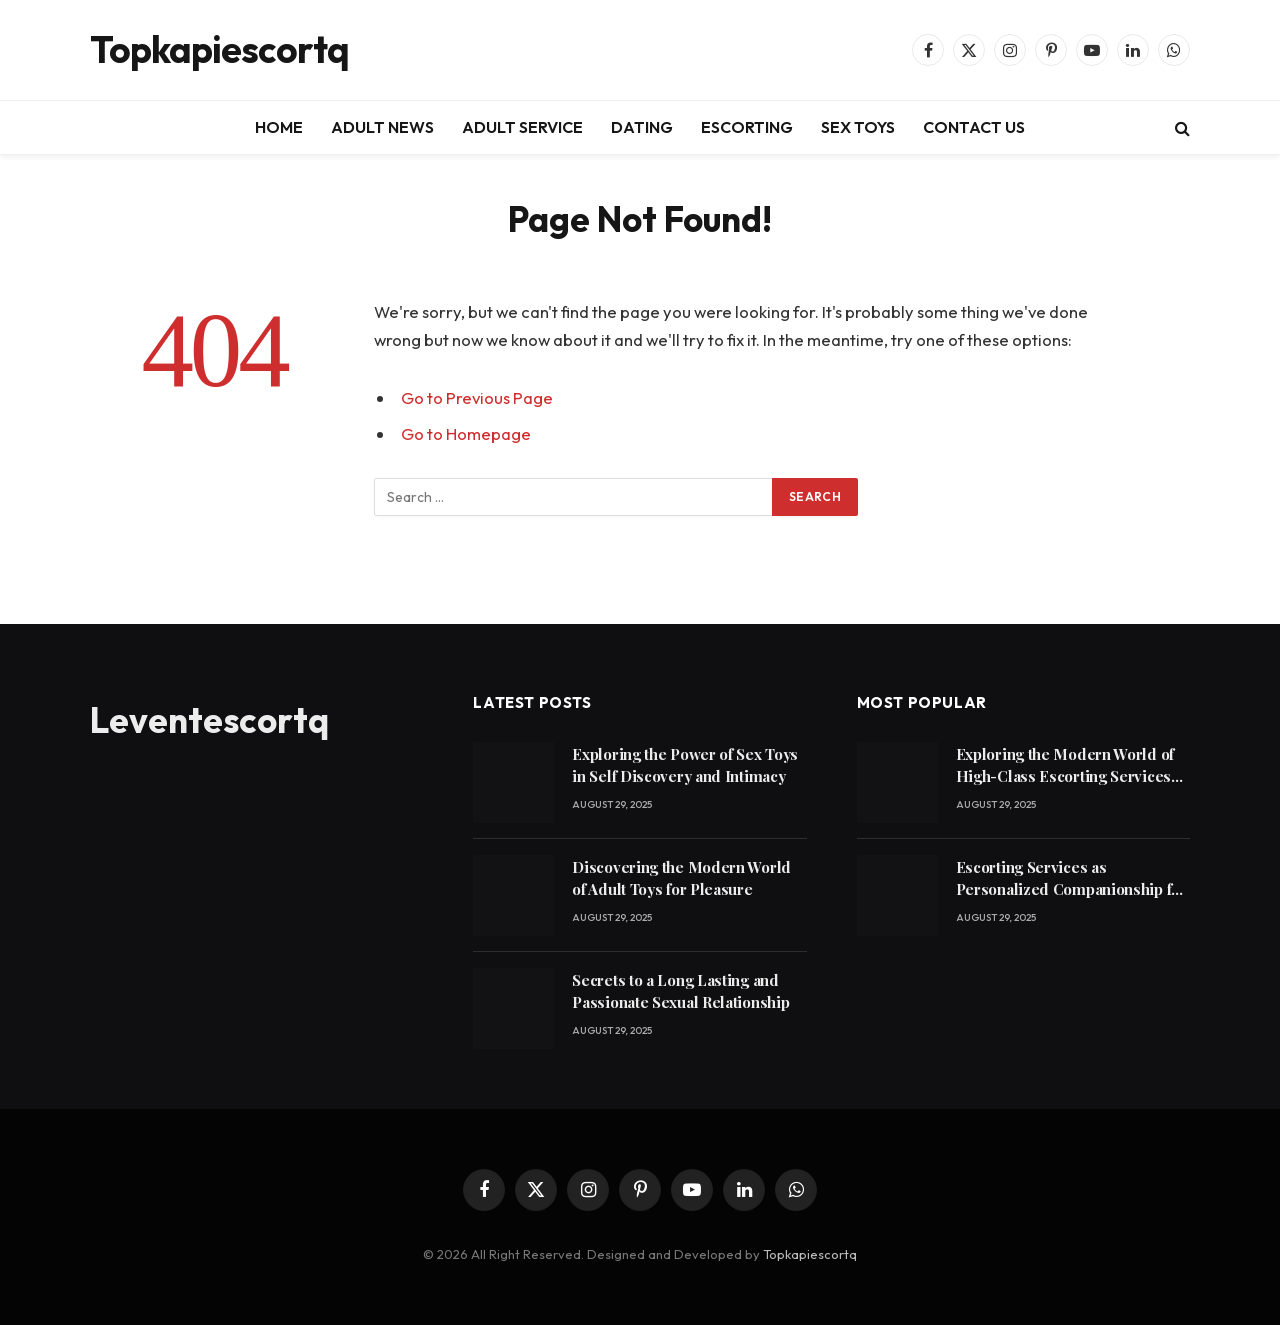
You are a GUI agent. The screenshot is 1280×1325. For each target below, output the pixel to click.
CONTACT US (974, 127)
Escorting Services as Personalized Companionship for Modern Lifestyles (1071, 878)
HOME (279, 127)
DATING (642, 127)
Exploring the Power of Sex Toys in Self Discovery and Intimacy (685, 764)
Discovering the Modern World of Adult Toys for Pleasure (681, 877)
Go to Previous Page (477, 397)
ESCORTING (747, 127)
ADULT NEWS (382, 127)
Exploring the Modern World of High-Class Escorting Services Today (1065, 765)
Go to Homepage (466, 433)
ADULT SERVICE (522, 127)
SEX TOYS (858, 127)
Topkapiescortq (810, 1254)
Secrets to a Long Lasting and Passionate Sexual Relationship (680, 990)
